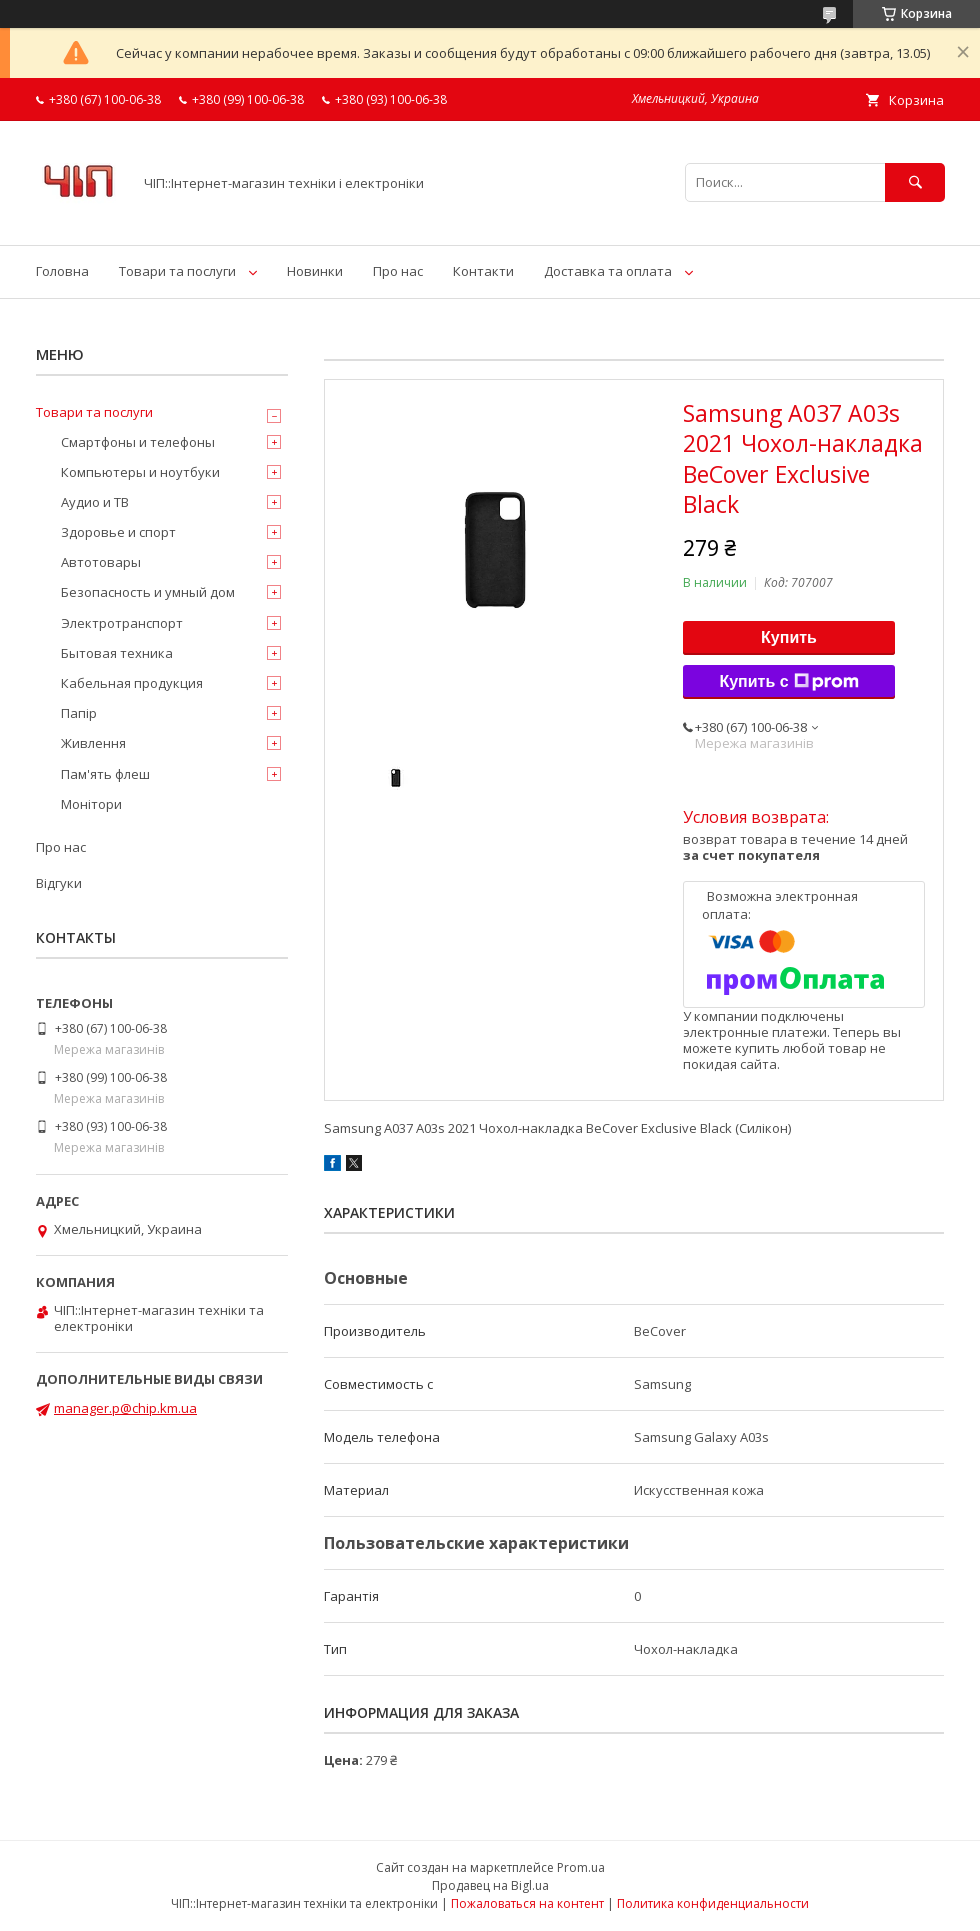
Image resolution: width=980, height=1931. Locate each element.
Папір (79, 713)
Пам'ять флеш (105, 774)
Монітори (91, 804)
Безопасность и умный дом (148, 592)
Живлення (93, 743)
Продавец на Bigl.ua (490, 1885)
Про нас (398, 271)
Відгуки (59, 883)
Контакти (483, 271)
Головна (62, 271)
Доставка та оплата (608, 271)
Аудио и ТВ (95, 502)
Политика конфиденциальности (713, 1903)
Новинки (315, 271)
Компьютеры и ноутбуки (140, 472)
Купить (789, 637)
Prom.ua (581, 1867)
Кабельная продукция (132, 683)
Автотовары (101, 562)
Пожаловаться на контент (527, 1903)
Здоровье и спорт (118, 532)
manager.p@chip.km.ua (125, 1408)
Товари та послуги (177, 271)
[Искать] (915, 182)
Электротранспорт (122, 623)
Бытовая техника (117, 653)
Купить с (788, 682)
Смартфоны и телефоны (138, 442)
